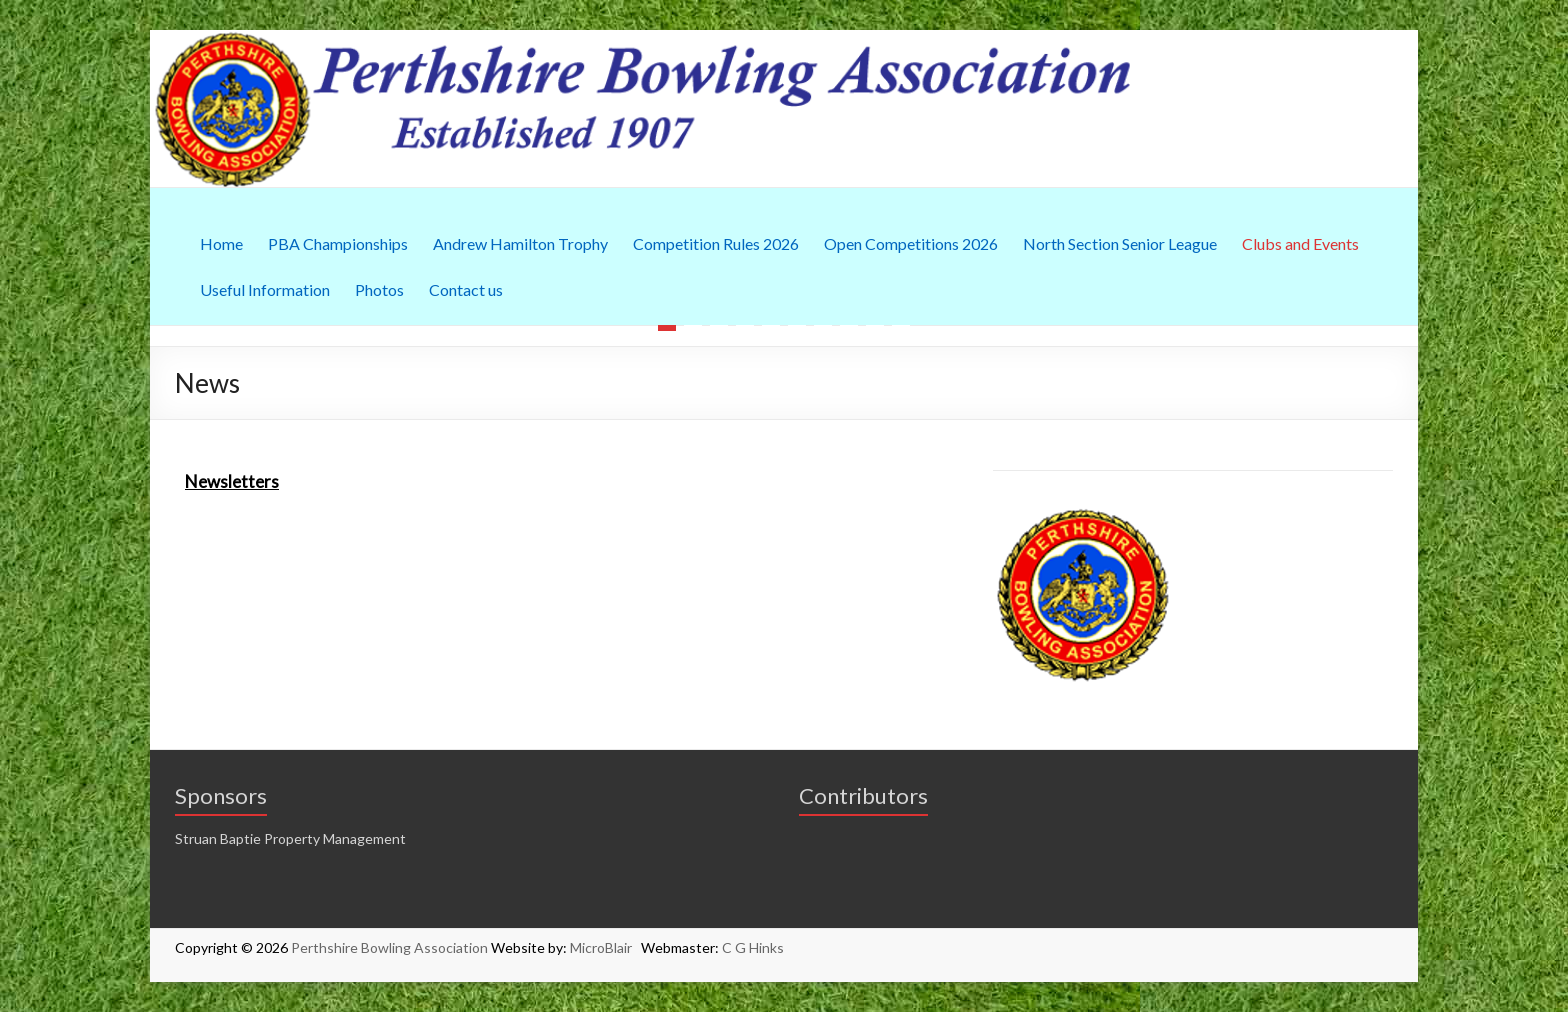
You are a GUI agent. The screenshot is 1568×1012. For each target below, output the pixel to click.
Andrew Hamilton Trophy (520, 243)
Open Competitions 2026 (911, 243)
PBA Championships (338, 243)
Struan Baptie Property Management (290, 838)
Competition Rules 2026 (716, 243)
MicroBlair (605, 947)
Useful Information (265, 289)
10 (901, 328)
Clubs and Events (1300, 243)
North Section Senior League (1120, 243)
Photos (379, 289)
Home (221, 243)
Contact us (466, 289)
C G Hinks (753, 947)
